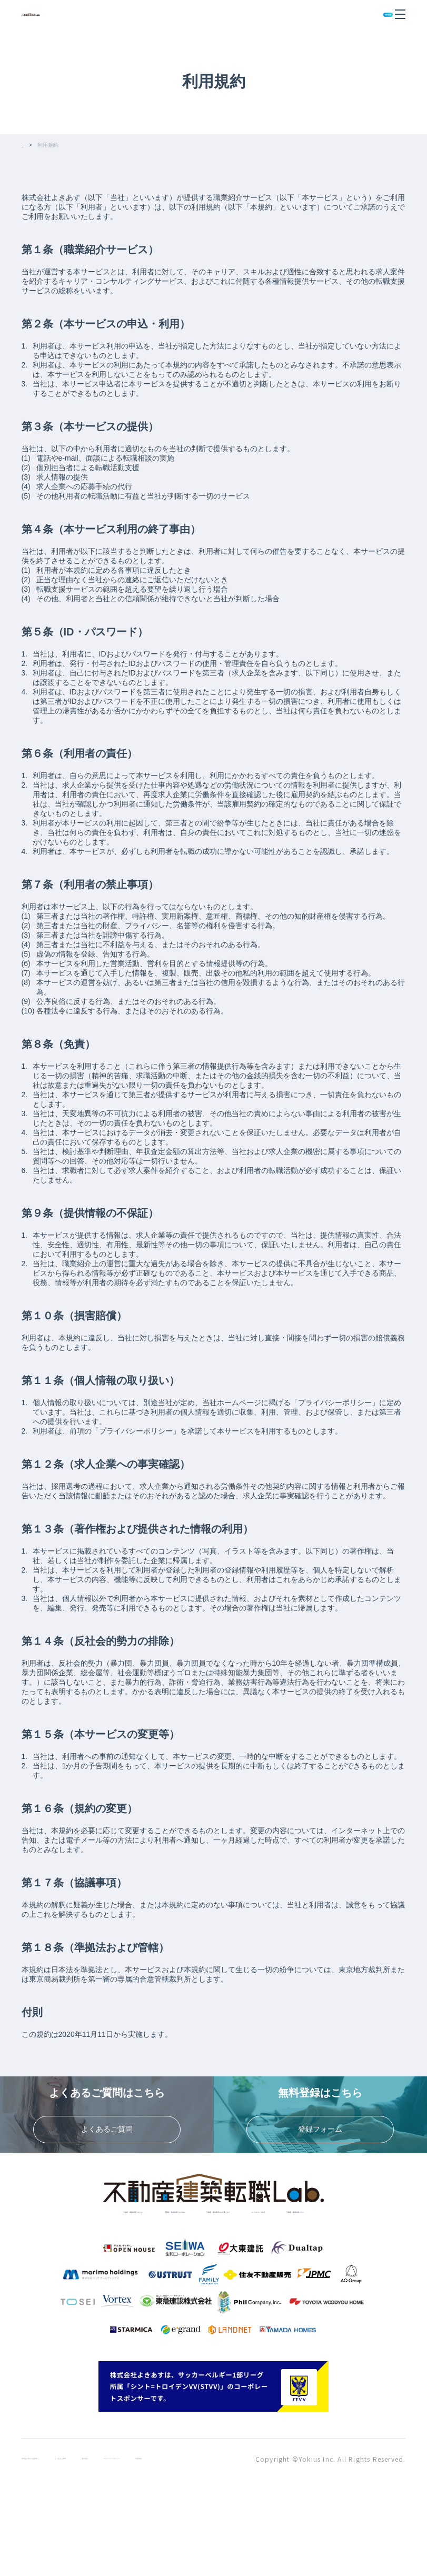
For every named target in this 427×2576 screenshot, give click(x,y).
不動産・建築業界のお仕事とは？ (330, 2276)
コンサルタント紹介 (162, 2291)
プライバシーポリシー (200, 2546)
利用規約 (252, 2546)
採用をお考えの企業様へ (47, 2546)
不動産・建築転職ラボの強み (206, 2276)
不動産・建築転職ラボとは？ (89, 2276)
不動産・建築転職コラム (256, 2291)
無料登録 (365, 14)
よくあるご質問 (107, 2546)
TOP (27, 145)
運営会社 (151, 2546)
